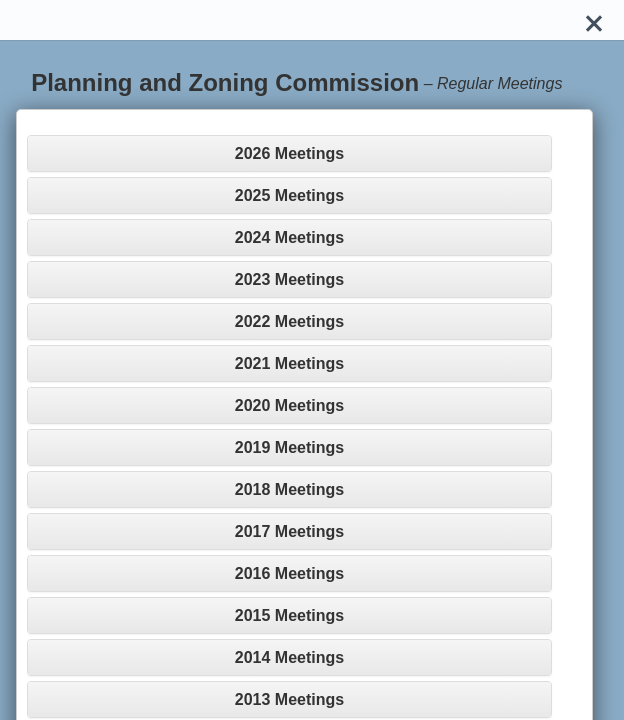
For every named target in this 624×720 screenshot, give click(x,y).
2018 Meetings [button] (289, 489)
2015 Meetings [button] (289, 615)
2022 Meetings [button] (289, 321)
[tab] (289, 153)
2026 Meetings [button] (289, 153)
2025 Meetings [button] (289, 195)
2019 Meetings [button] (289, 447)
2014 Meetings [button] (289, 657)
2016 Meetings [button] (289, 573)
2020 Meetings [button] (289, 405)
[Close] (594, 20)
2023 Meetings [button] (289, 279)
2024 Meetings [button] (289, 237)
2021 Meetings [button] (289, 363)
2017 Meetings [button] (289, 531)
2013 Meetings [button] (289, 699)
